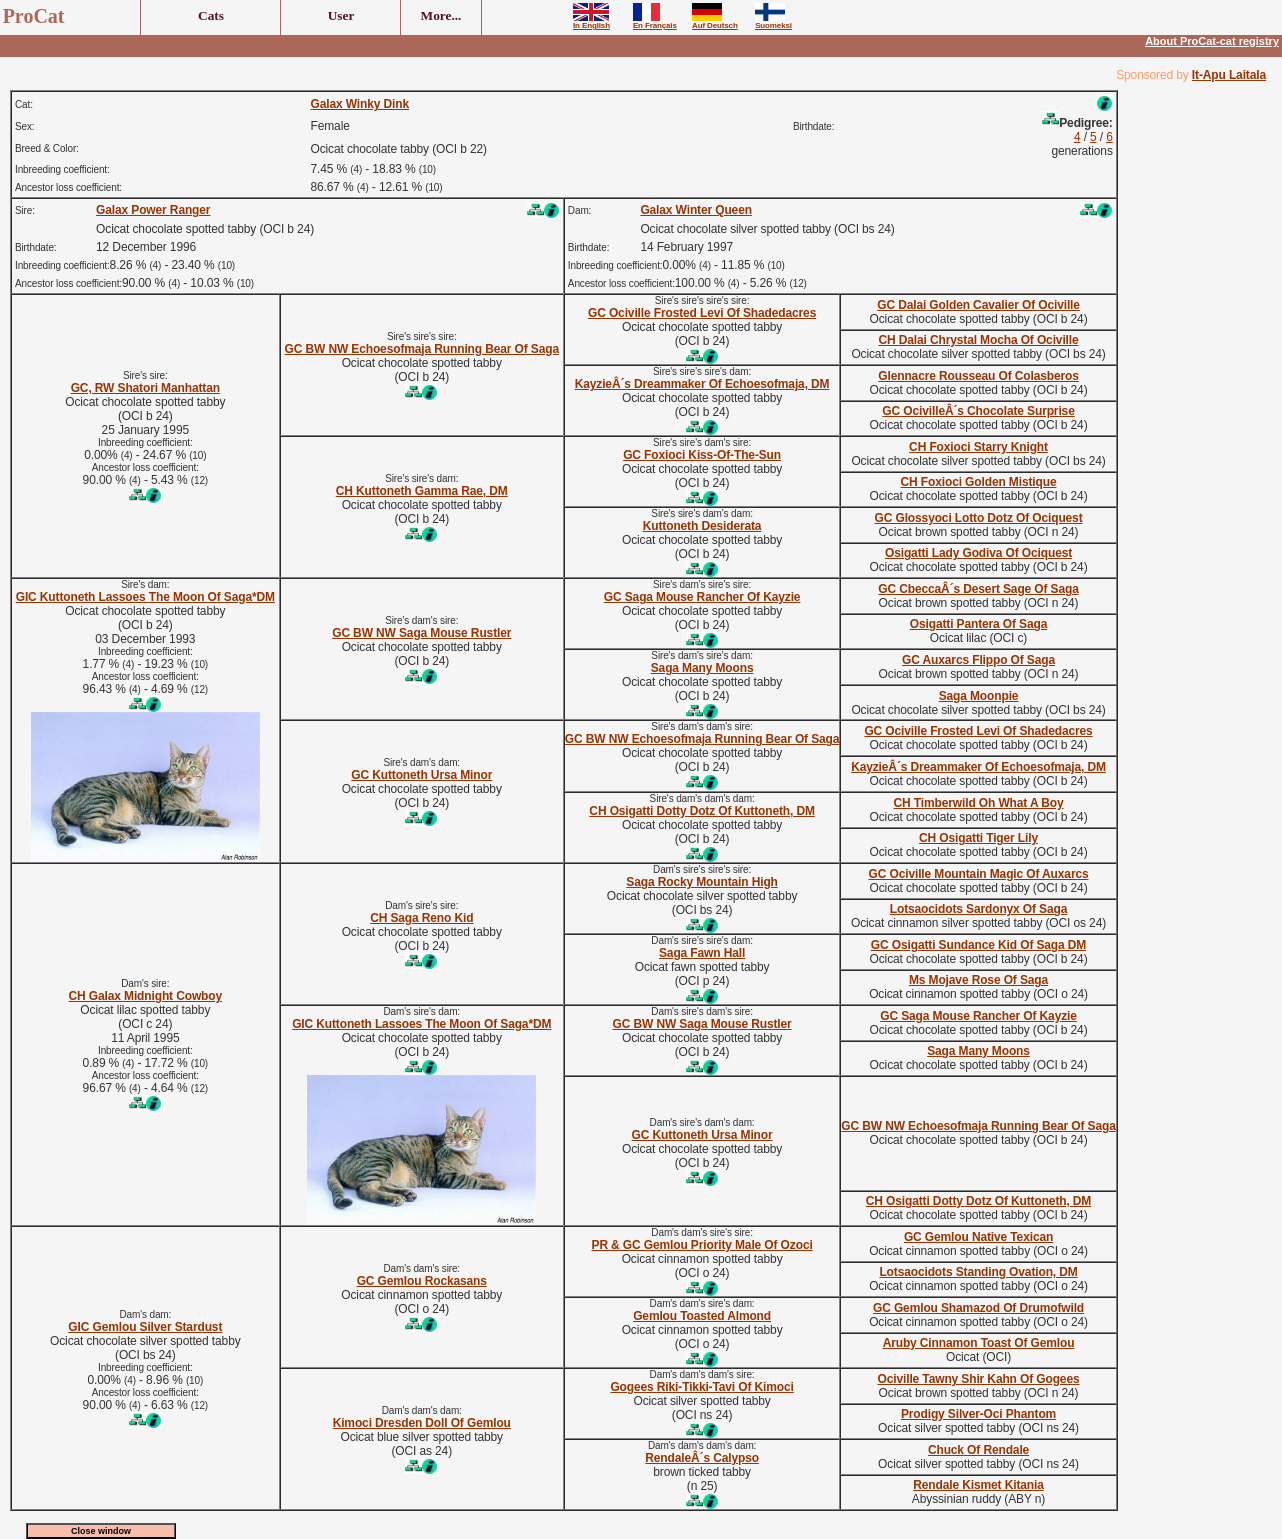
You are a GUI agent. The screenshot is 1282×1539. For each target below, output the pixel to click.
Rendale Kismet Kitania (978, 1485)
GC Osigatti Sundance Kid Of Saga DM (978, 945)
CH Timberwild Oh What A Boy (979, 803)
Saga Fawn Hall (702, 953)
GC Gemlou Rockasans (422, 1281)
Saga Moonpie (979, 696)
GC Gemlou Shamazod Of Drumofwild (978, 1308)
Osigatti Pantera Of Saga (979, 624)
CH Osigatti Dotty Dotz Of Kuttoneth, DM (701, 811)
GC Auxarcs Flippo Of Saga (978, 660)
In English (591, 22)
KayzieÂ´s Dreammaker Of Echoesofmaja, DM (702, 384)
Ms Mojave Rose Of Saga (978, 980)
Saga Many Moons (702, 668)
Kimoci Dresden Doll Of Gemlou (422, 1423)
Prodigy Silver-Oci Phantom (978, 1414)
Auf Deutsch (715, 22)
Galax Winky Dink (360, 104)
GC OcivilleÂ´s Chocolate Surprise (978, 411)
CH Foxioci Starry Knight (978, 447)
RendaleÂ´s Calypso (702, 1458)
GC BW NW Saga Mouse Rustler (421, 633)
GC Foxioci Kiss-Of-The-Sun (702, 455)
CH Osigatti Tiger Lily (978, 838)
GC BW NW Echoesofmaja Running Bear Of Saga (422, 349)
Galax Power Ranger (153, 210)
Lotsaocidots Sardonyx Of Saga (979, 909)
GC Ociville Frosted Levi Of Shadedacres (702, 313)
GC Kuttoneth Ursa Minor (421, 775)
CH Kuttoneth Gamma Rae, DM (422, 491)
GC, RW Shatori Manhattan (145, 388)
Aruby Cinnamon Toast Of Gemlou (979, 1343)
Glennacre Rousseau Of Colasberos (978, 376)
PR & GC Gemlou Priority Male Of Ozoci (702, 1245)
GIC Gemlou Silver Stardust (145, 1327)
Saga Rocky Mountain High (701, 882)
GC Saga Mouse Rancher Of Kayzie (702, 597)
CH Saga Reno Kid (421, 918)
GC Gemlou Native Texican (978, 1237)
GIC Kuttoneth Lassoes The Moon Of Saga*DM (145, 597)
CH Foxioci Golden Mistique (979, 482)
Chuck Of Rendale (978, 1450)
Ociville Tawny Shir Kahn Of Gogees (979, 1379)
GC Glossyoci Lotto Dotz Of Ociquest (979, 518)
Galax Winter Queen (696, 210)
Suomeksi (773, 22)
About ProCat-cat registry (1212, 41)
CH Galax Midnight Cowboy (145, 996)
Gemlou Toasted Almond (702, 1316)
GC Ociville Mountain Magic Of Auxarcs (979, 874)
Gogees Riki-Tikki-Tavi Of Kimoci (701, 1387)
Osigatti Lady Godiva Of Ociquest (978, 553)
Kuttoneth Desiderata (702, 526)
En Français (655, 22)
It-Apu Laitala (1229, 75)
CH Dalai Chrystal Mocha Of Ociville (978, 340)
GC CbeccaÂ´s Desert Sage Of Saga (978, 589)
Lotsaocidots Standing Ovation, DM (978, 1272)
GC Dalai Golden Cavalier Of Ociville (978, 305)
